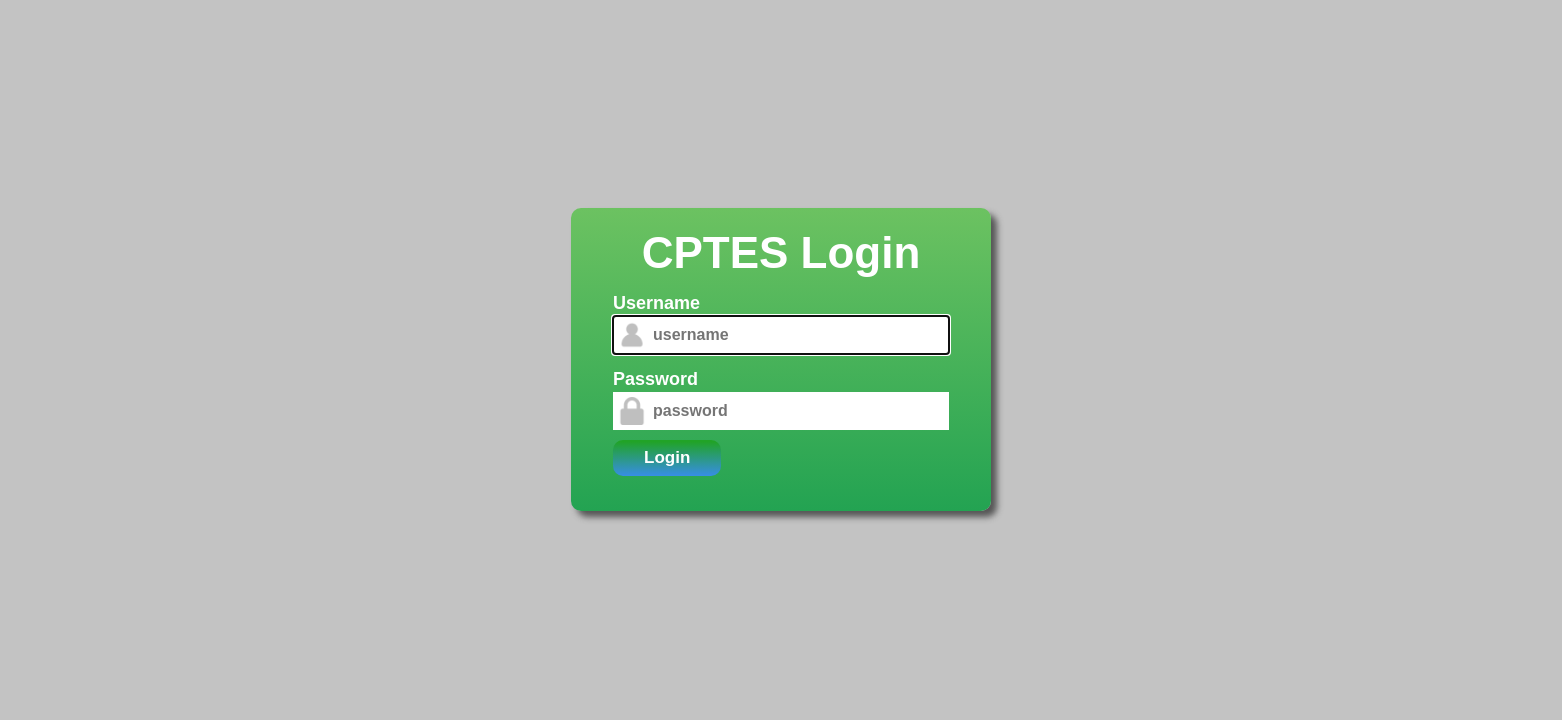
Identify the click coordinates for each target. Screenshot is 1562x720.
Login (667, 457)
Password (655, 379)
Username (656, 303)
